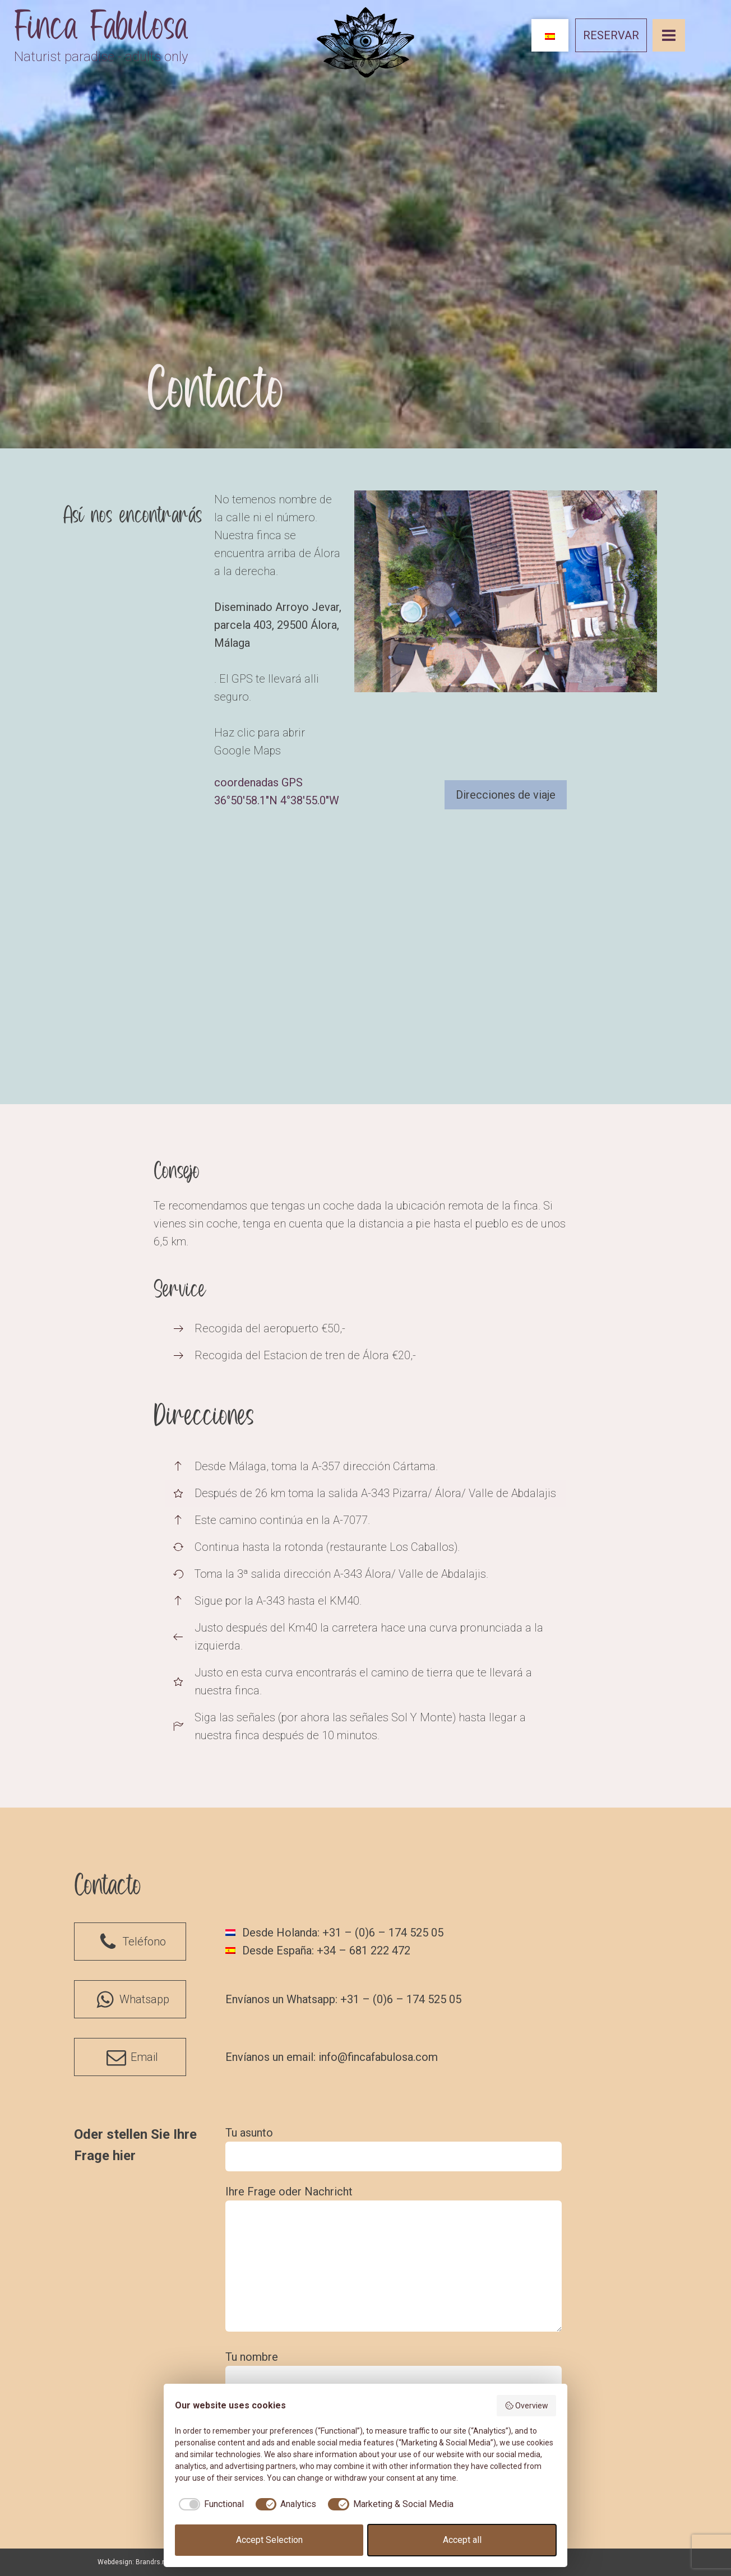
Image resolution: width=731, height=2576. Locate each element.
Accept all (462, 2540)
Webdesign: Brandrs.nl (133, 2562)
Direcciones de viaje (506, 794)
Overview (527, 2406)
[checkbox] (209, 2504)
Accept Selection (269, 2540)
